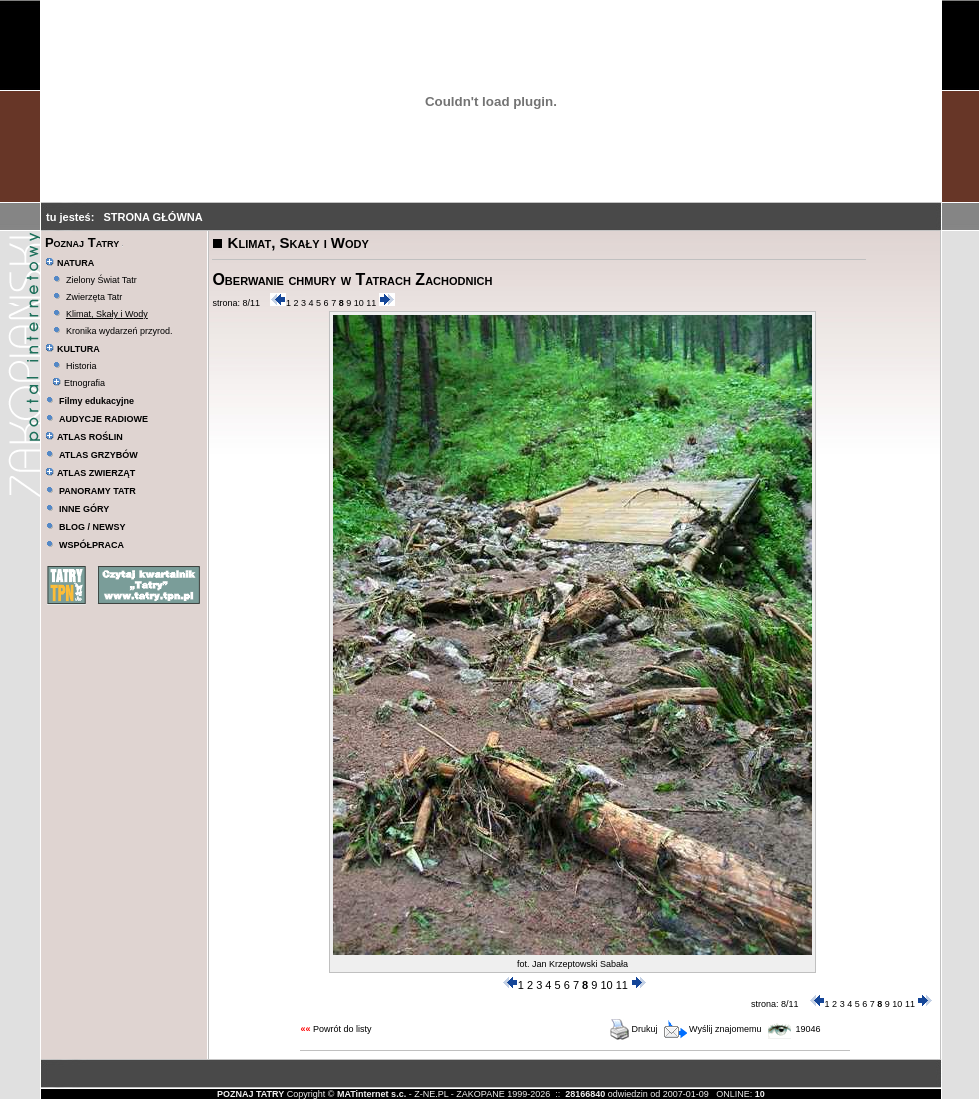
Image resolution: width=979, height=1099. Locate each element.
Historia (81, 366)
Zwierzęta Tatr (94, 297)
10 (359, 303)
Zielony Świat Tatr (101, 280)
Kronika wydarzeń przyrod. (119, 331)
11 (371, 303)
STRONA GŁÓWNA (152, 217)
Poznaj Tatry (82, 242)
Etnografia (78, 383)
